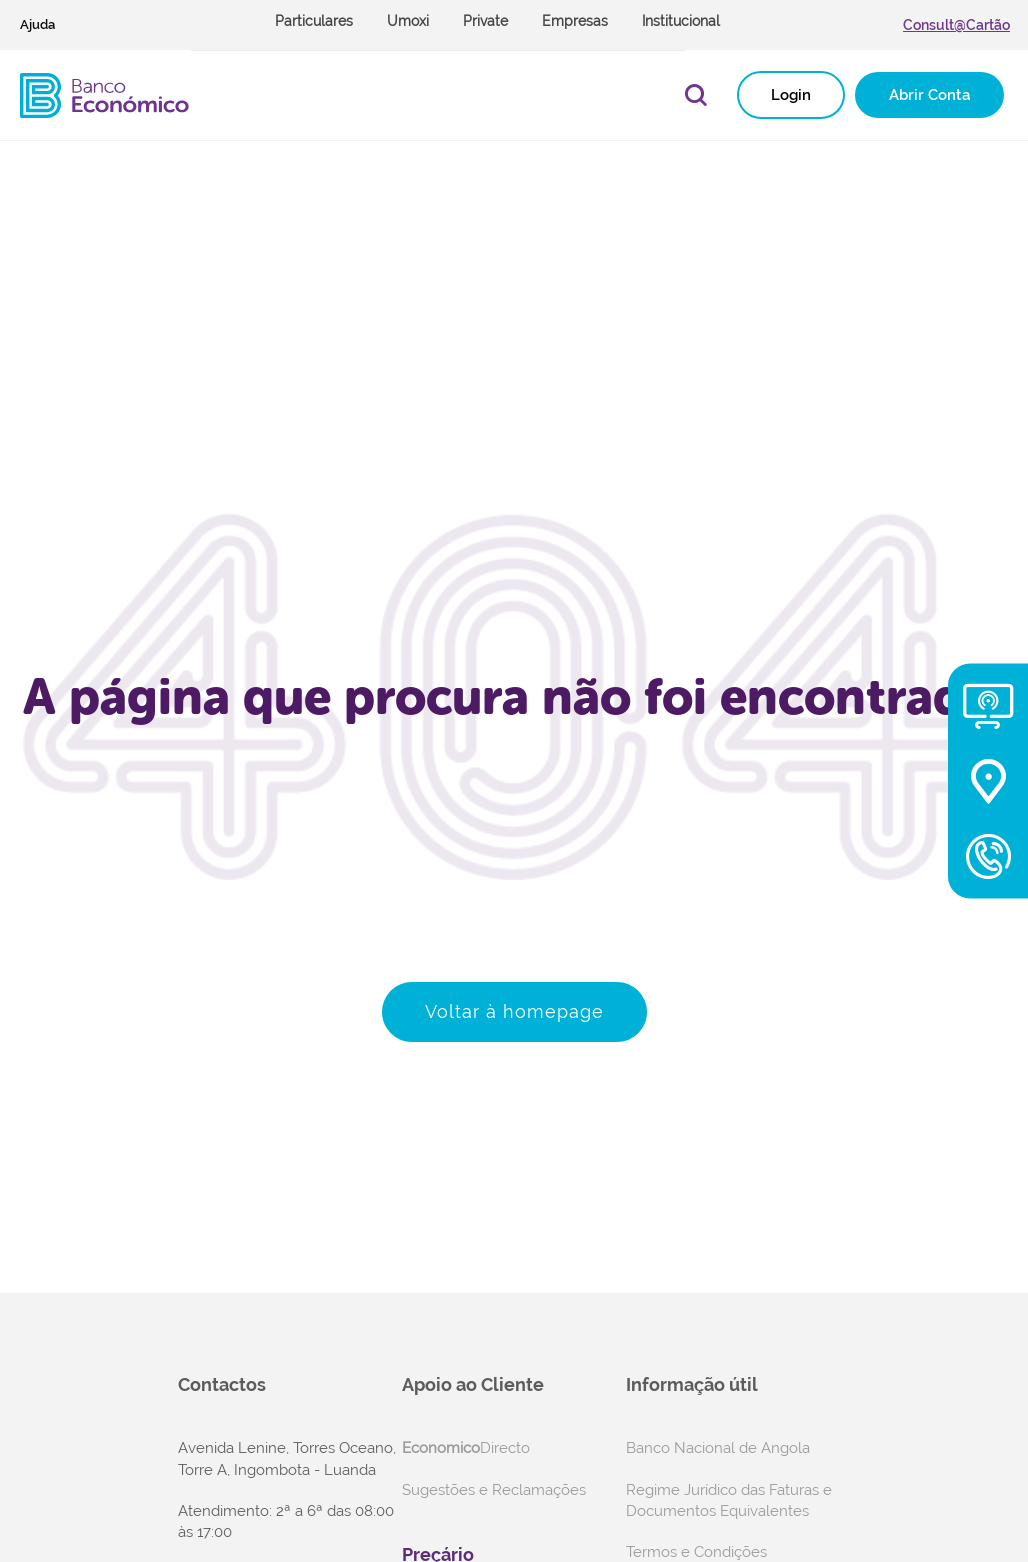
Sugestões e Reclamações (494, 1490)
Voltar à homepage (514, 1011)
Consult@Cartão (956, 25)
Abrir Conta (929, 95)
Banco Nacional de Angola (718, 1448)
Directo (466, 1448)
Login (791, 95)
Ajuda (37, 24)
